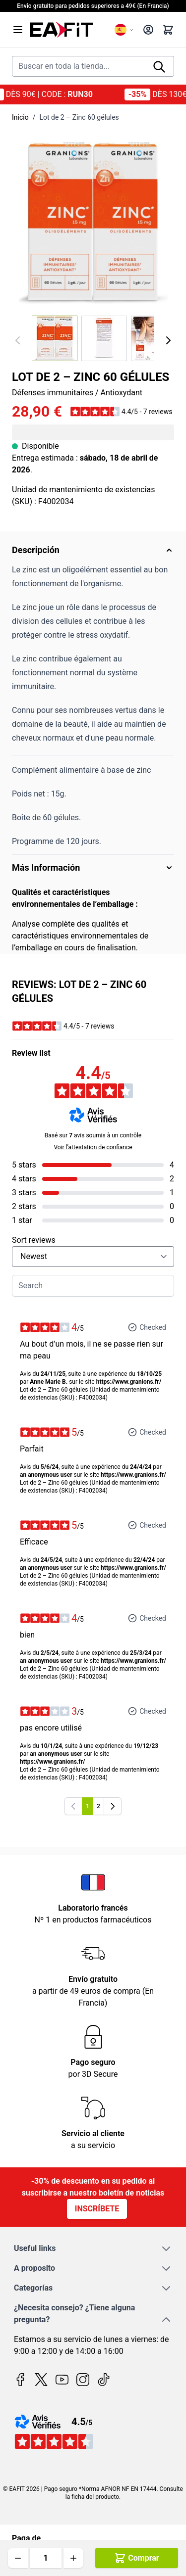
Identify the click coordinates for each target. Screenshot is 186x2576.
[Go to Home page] (68, 30)
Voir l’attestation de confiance (93, 1147)
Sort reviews (34, 1240)
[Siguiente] (168, 340)
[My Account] (148, 30)
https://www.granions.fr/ (129, 1381)
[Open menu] (18, 30)
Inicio (20, 117)
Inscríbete (97, 2208)
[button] (121, 412)
